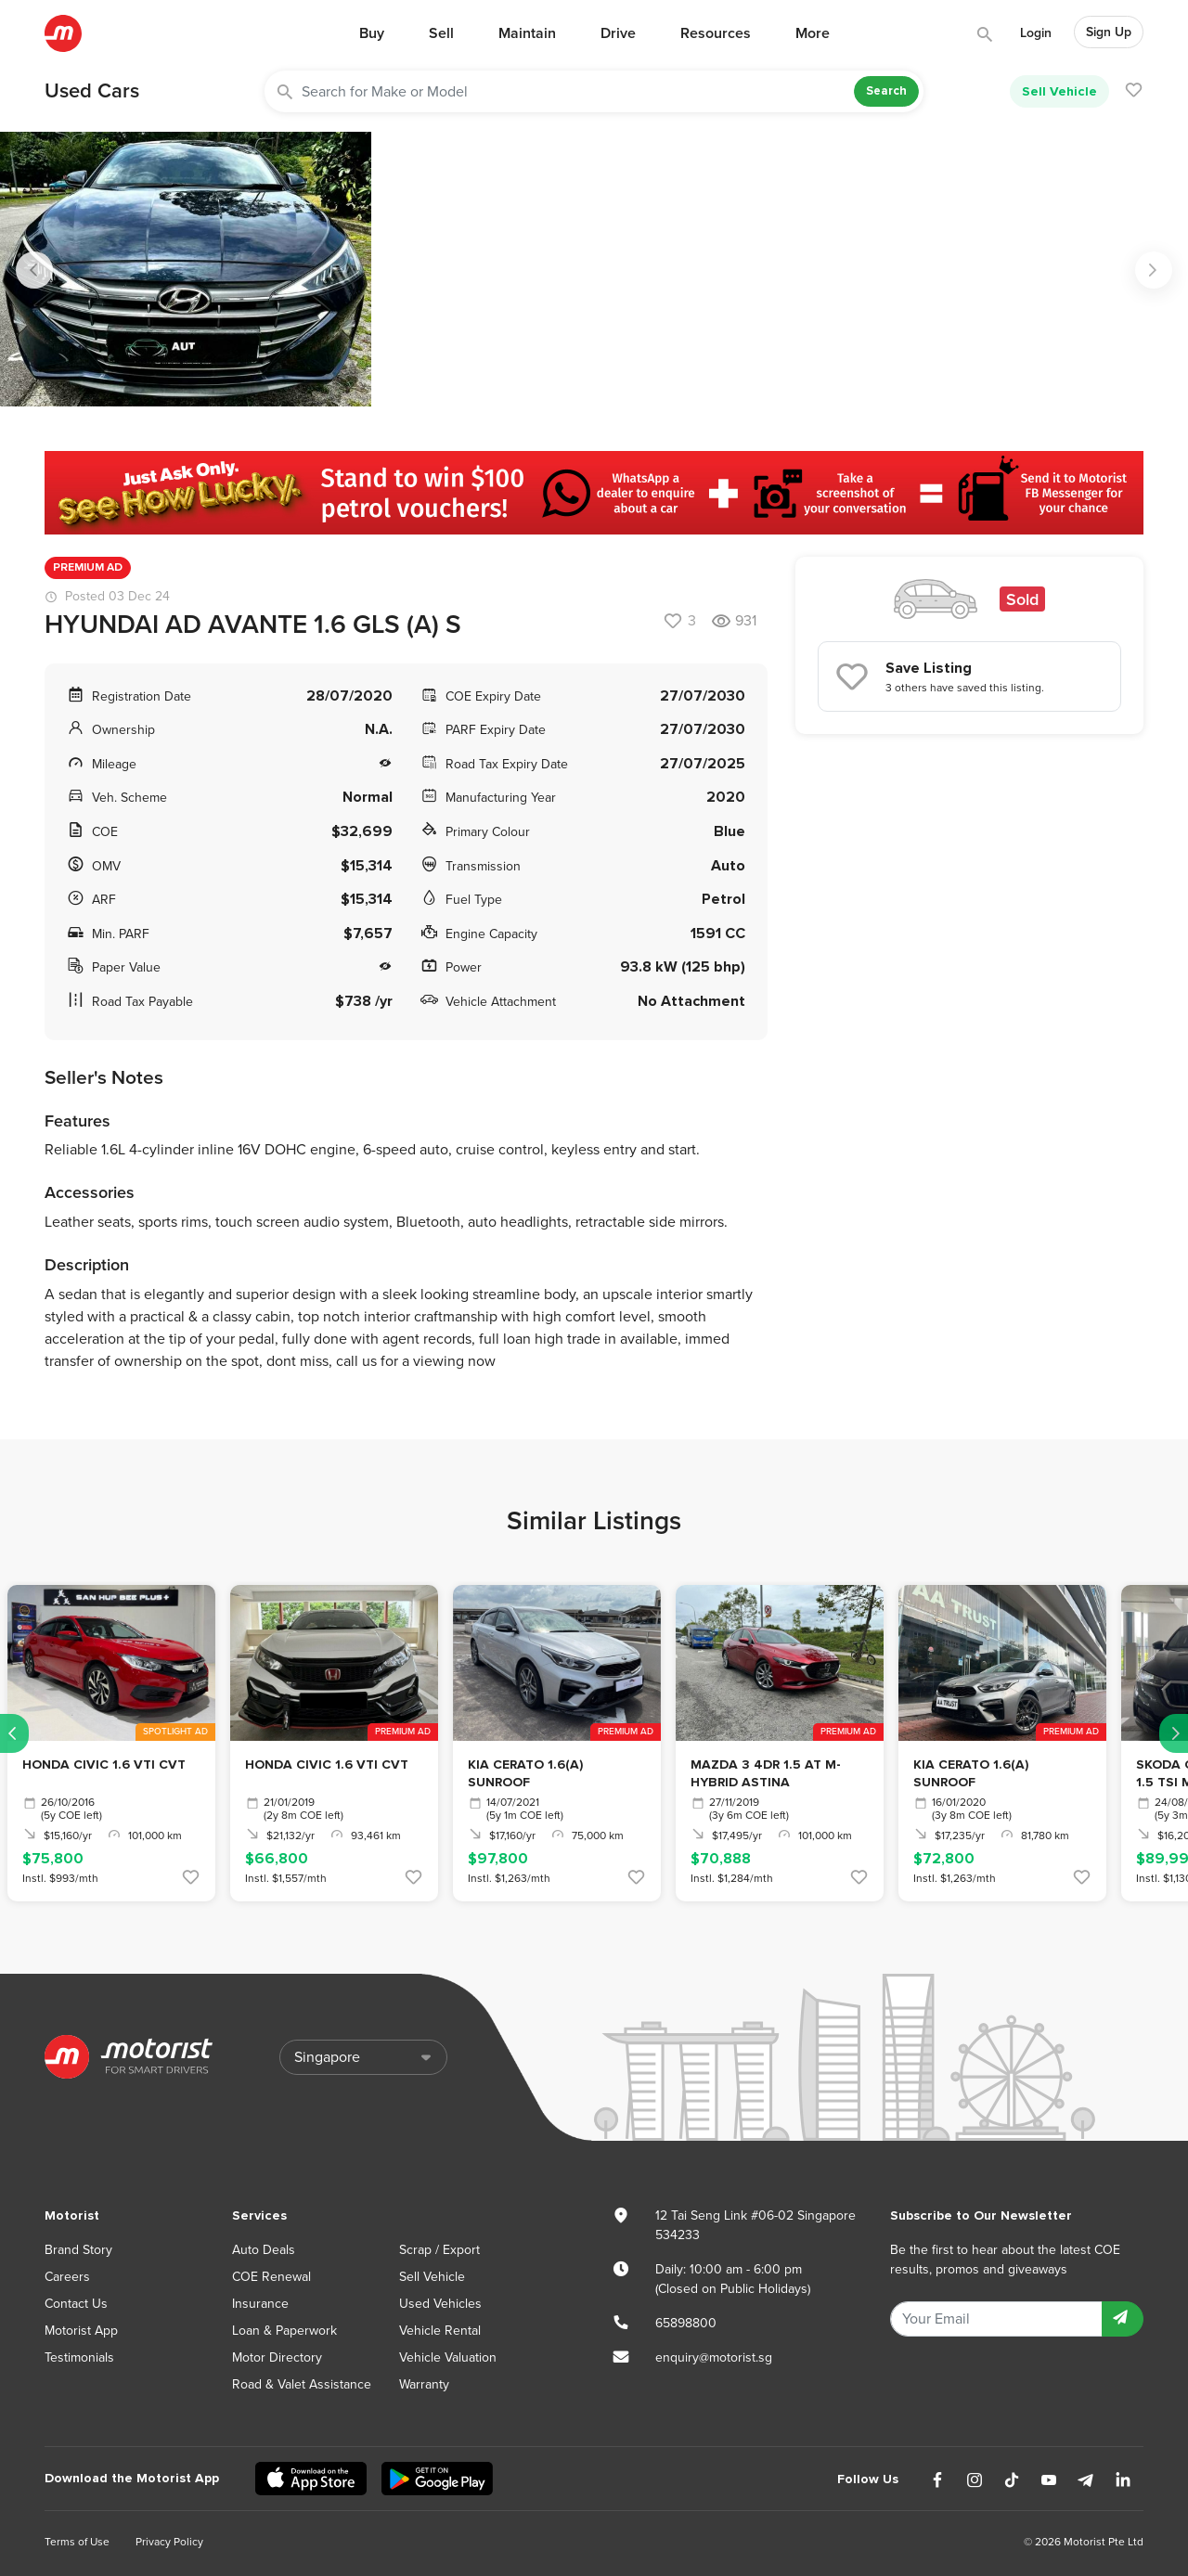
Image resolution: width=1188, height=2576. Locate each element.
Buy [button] (371, 33)
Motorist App (81, 2330)
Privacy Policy (169, 2541)
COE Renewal (271, 2277)
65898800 (686, 2323)
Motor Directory (277, 2357)
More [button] (812, 33)
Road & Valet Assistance (301, 2384)
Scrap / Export (439, 2250)
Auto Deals (263, 2250)
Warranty (424, 2384)
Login (1036, 33)
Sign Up (1108, 32)
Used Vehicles (440, 2304)
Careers (67, 2277)
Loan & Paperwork (284, 2330)
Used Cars (92, 91)
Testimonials (79, 2357)
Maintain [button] (527, 33)
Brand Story (78, 2250)
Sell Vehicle (1059, 91)
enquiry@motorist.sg (713, 2357)
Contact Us (76, 2304)
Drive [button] (618, 33)
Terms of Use (77, 2541)
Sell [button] (441, 33)
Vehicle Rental (440, 2330)
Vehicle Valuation (448, 2357)
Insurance (260, 2304)
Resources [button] (715, 33)
